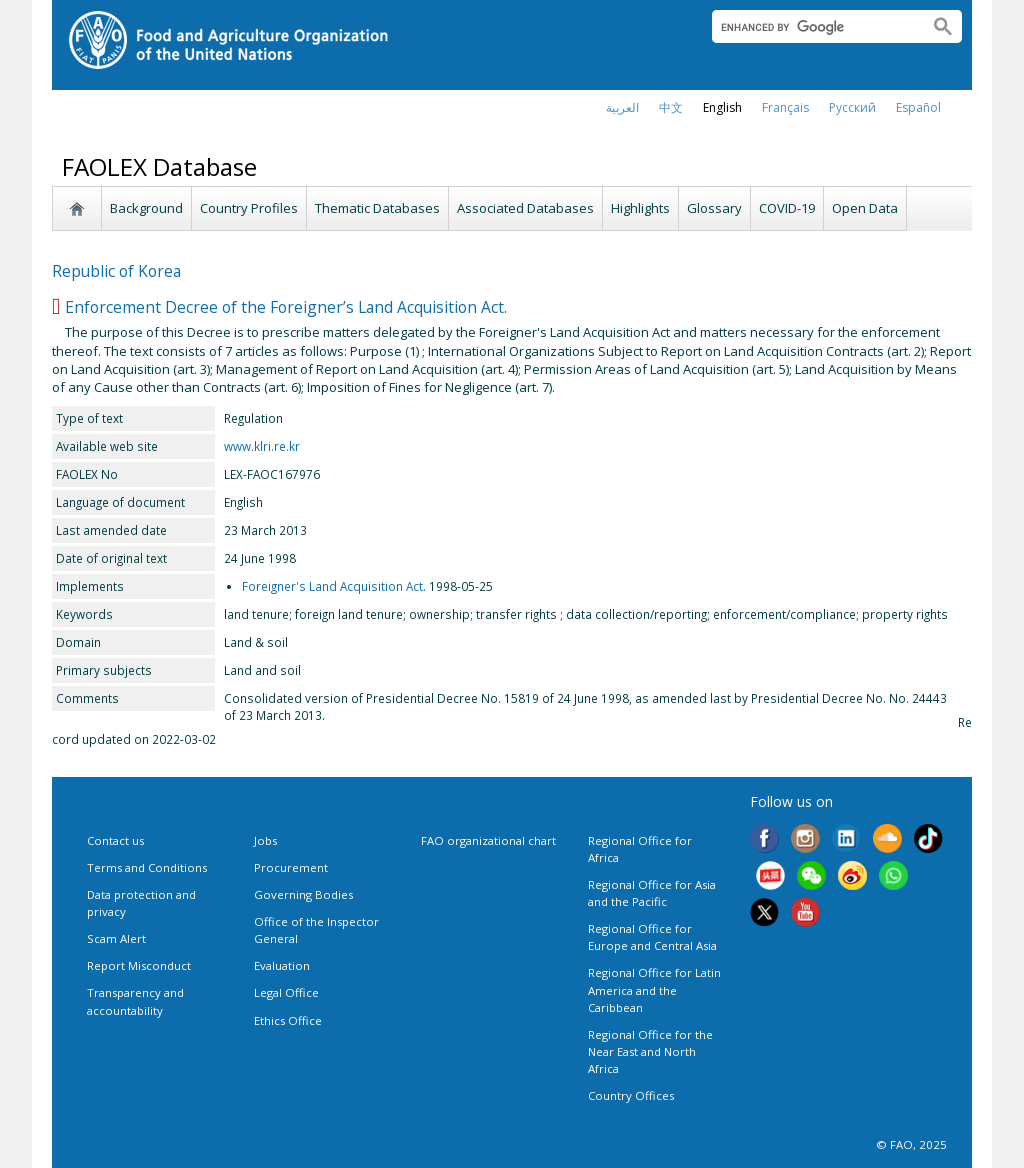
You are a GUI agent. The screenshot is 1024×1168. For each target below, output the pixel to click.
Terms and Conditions (147, 867)
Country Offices (631, 1095)
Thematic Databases (377, 208)
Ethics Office (288, 1020)
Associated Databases (525, 208)
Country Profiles (249, 208)
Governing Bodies (303, 894)
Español (918, 107)
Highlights (640, 208)
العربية (622, 107)
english (722, 107)
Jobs (265, 840)
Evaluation (282, 965)
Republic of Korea (116, 271)
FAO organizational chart (488, 840)
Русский (852, 107)
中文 (671, 107)
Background (146, 208)
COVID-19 (787, 208)
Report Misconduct (139, 965)
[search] (812, 27)
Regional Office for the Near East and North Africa (650, 1051)
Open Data (865, 208)
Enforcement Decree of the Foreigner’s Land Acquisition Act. (286, 307)
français (785, 107)
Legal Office (286, 992)
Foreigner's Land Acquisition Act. (334, 586)
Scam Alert (116, 938)
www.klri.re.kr (262, 446)
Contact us (115, 840)
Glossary (714, 208)
